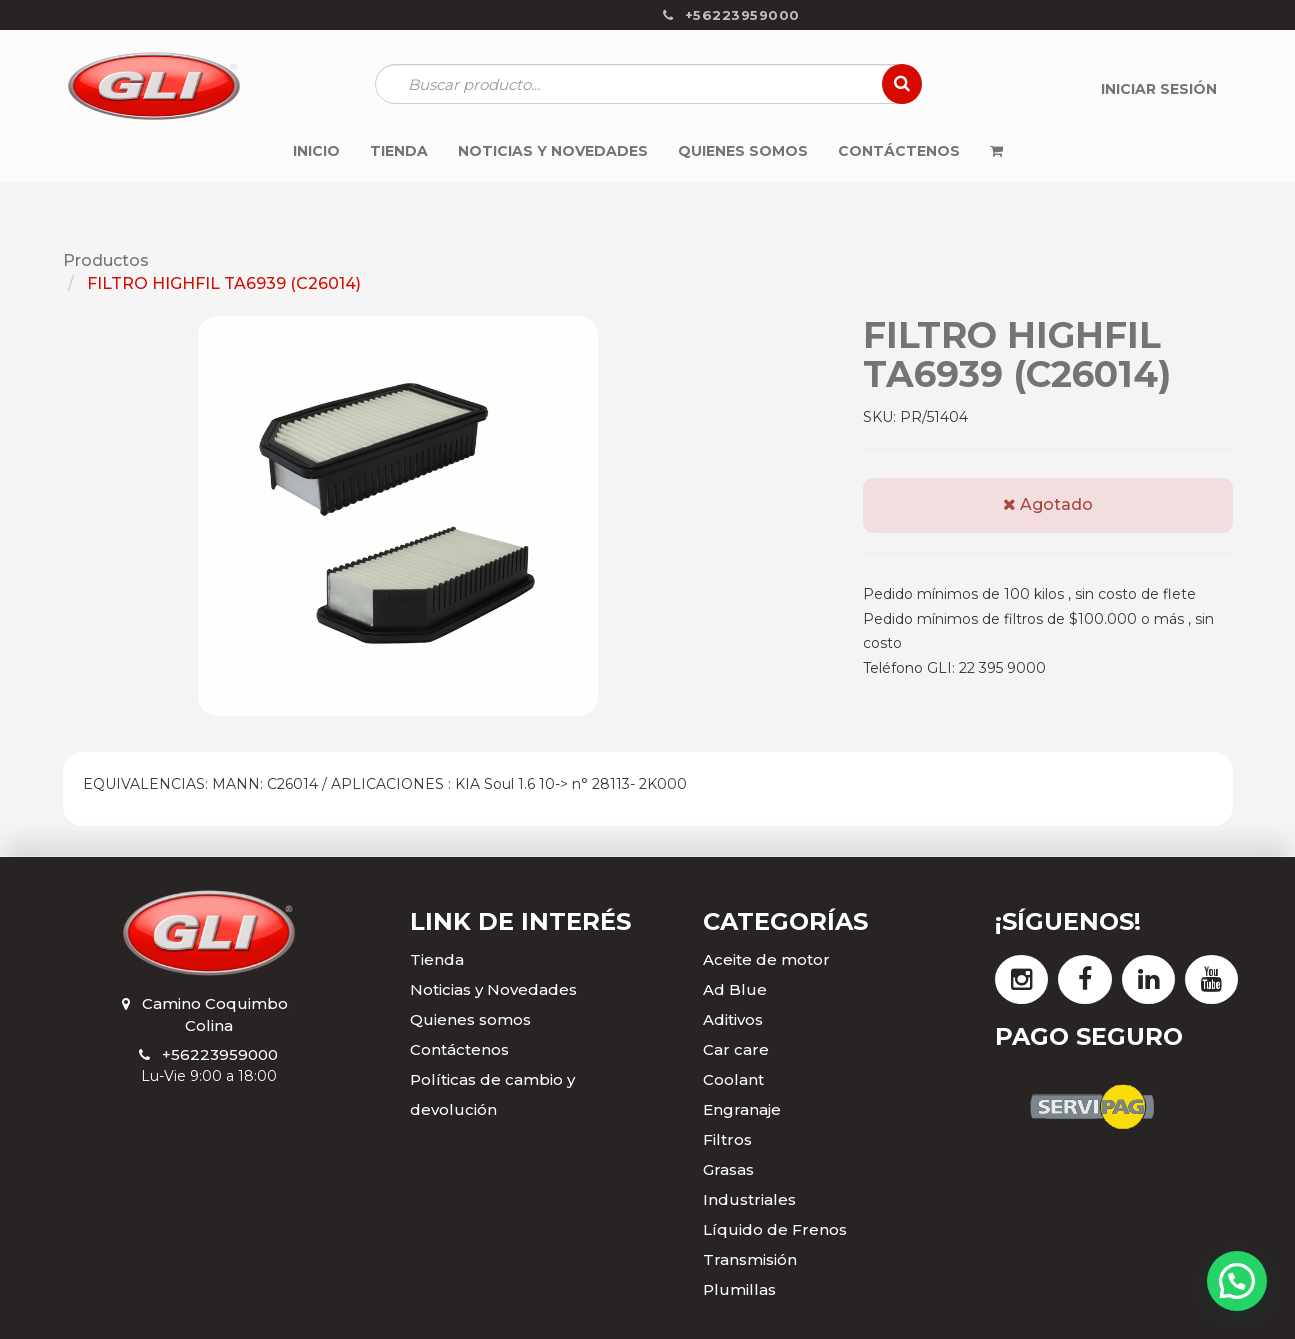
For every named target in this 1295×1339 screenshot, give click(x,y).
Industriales (749, 1199)
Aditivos (733, 1019)
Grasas (728, 1169)
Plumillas (739, 1289)
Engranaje (742, 1109)
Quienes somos (470, 1019)
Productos (106, 260)
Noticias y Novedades (493, 989)
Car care (736, 1049)
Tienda (437, 959)
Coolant (733, 1079)
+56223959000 (220, 1054)
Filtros (727, 1139)
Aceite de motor (766, 959)
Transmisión (750, 1259)
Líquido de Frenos (775, 1229)
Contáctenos (459, 1049)
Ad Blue (735, 989)
